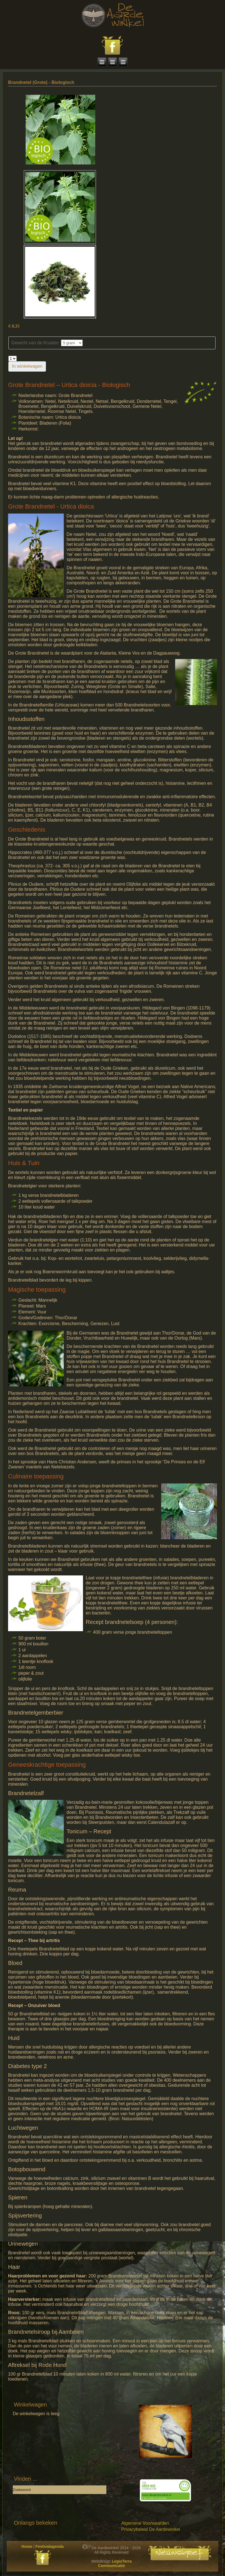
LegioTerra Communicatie (115, 2563)
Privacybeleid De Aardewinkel (150, 2529)
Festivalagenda (49, 2546)
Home (26, 2546)
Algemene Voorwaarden (145, 2523)
